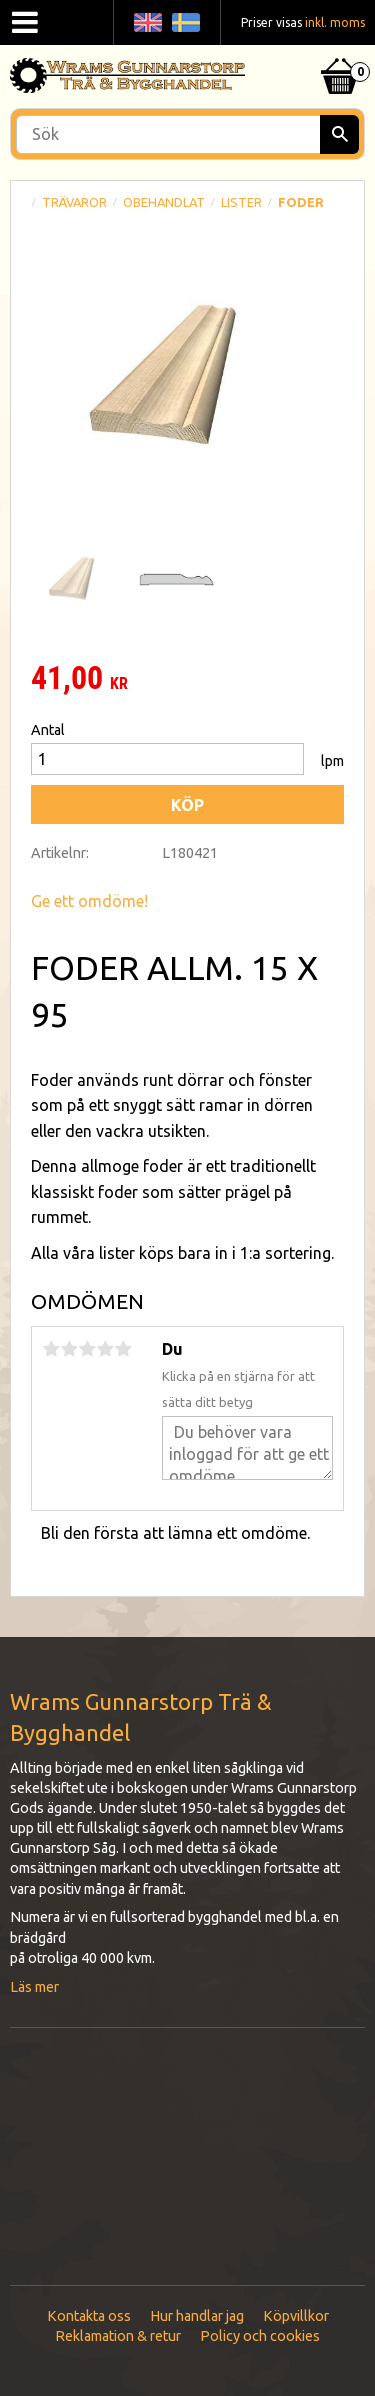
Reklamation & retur (118, 2336)
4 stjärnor (105, 1349)
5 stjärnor (123, 1349)
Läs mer (34, 1987)
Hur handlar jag (197, 2316)
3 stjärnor (87, 1349)
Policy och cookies (260, 2336)
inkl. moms (335, 22)
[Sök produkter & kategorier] (187, 134)
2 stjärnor (69, 1349)
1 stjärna (51, 1349)
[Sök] (339, 134)
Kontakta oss (89, 2316)
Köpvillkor (296, 2316)
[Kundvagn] (340, 51)
